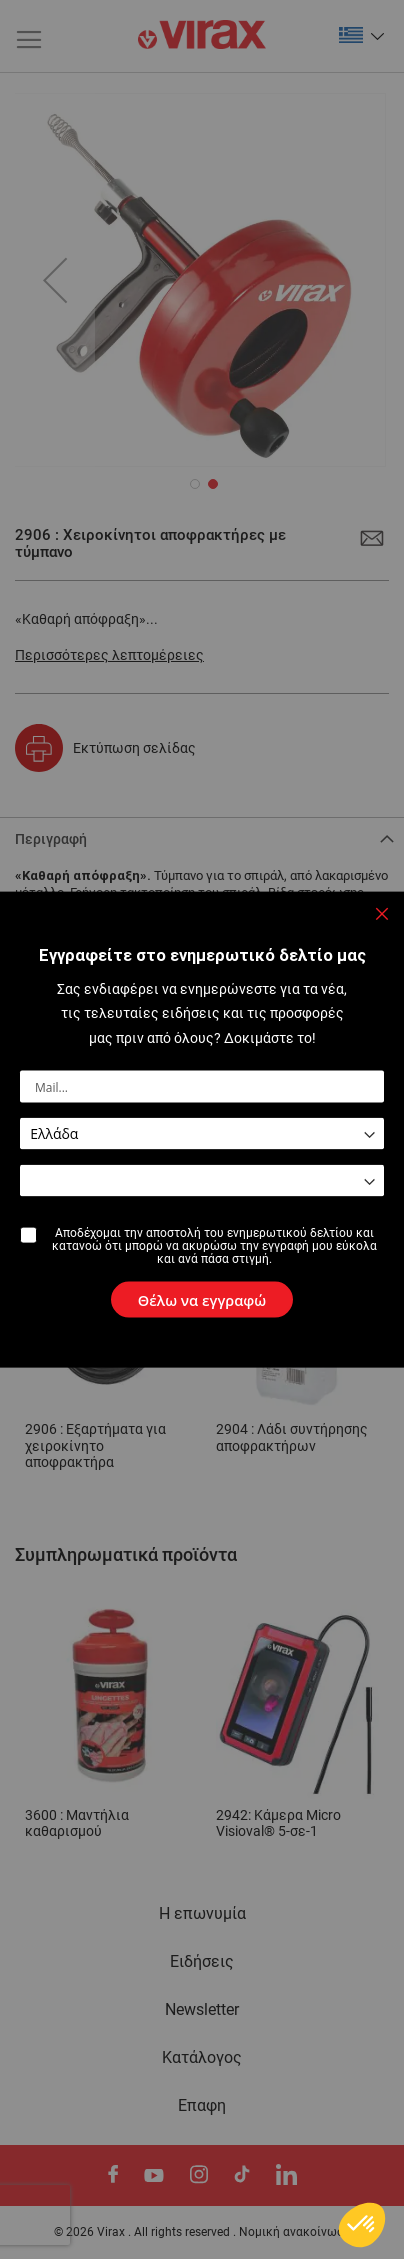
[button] (362, 2225)
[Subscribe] (202, 1299)
